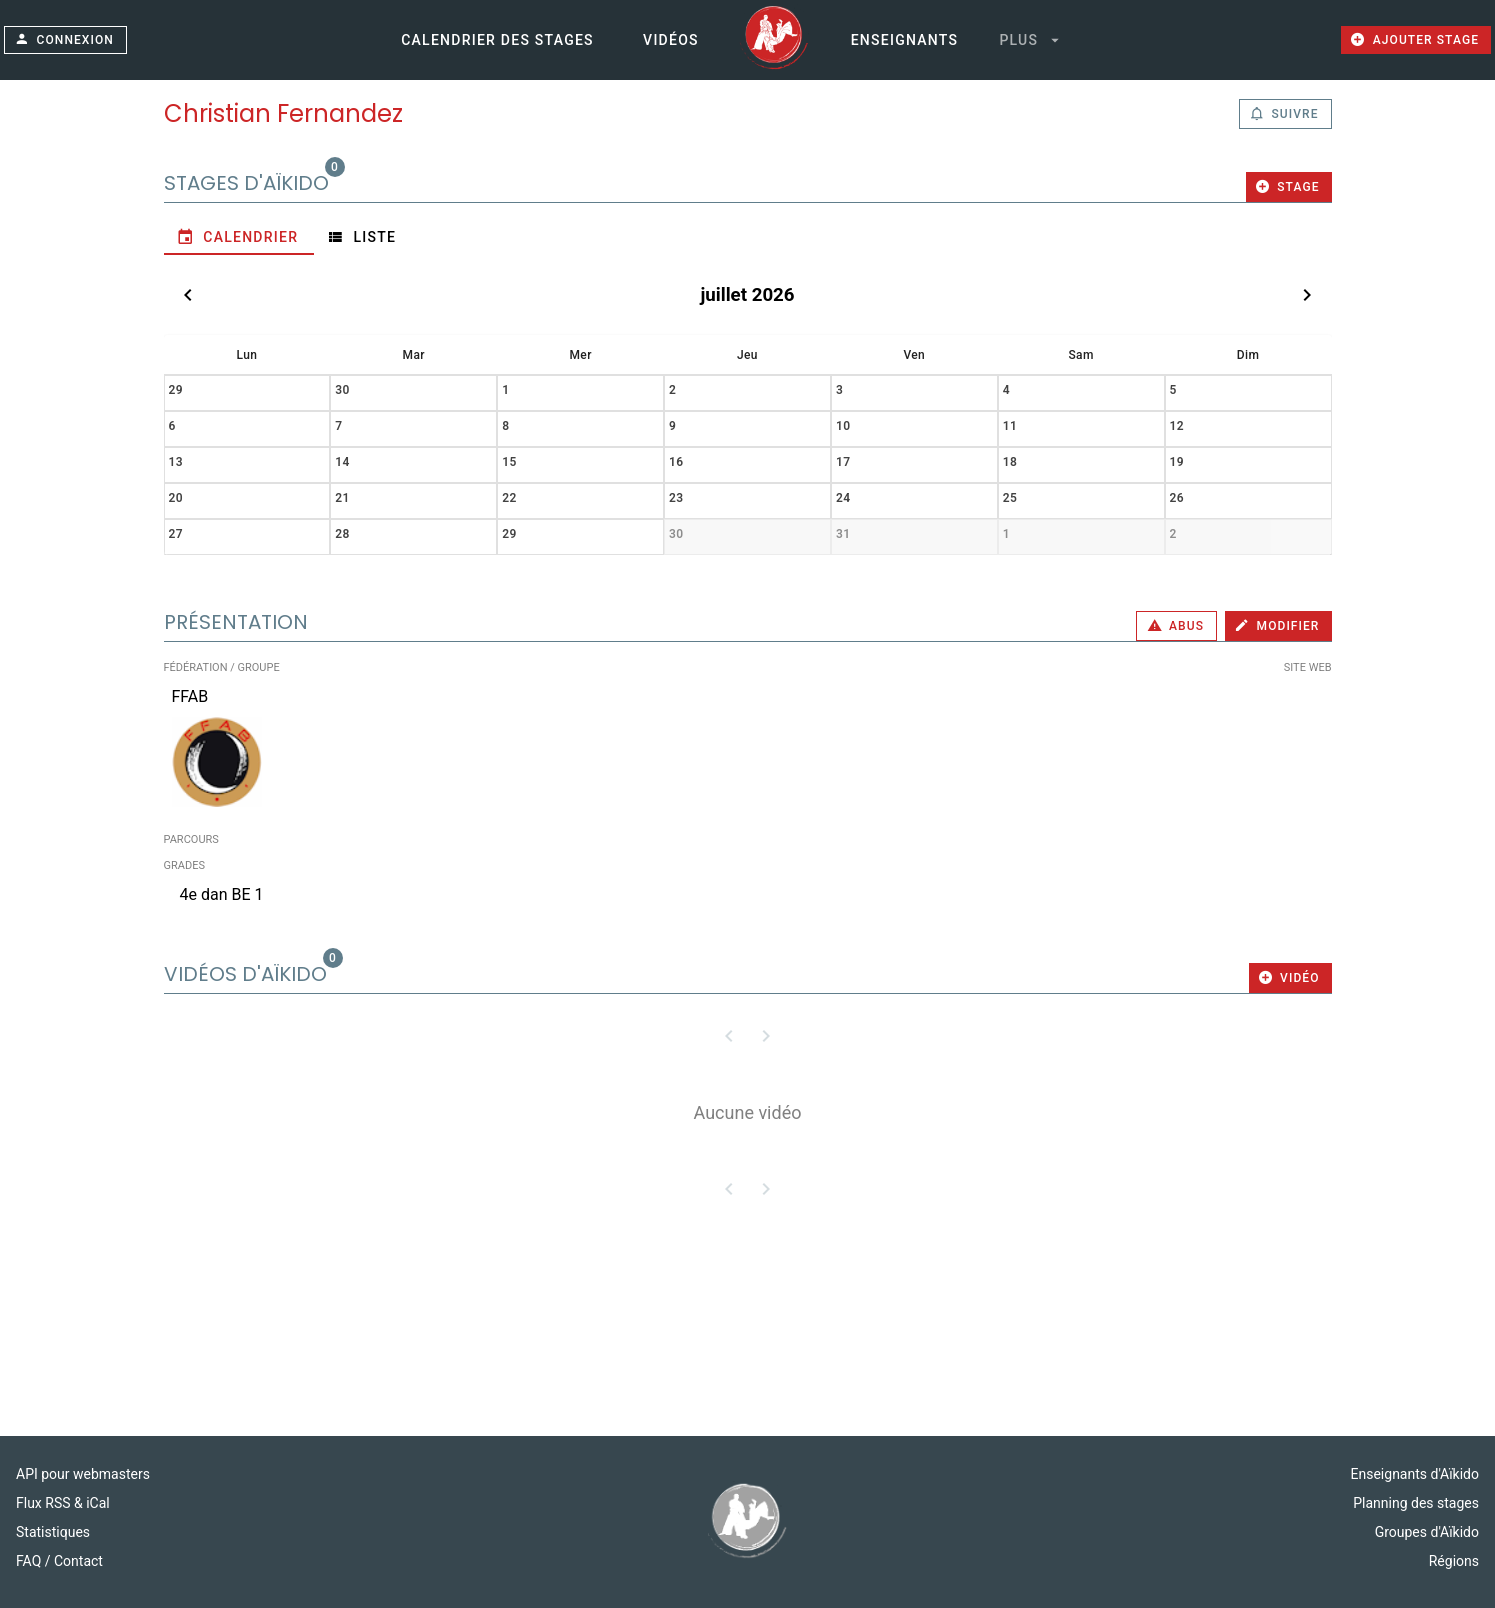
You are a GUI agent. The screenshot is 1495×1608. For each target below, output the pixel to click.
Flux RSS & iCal (63, 1503)
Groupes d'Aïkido (1427, 1532)
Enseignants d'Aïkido (1415, 1474)
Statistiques (53, 1532)
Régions (1454, 1561)
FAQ (30, 1561)
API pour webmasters (83, 1474)
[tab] (239, 237)
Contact (78, 1561)
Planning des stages (1416, 1503)
